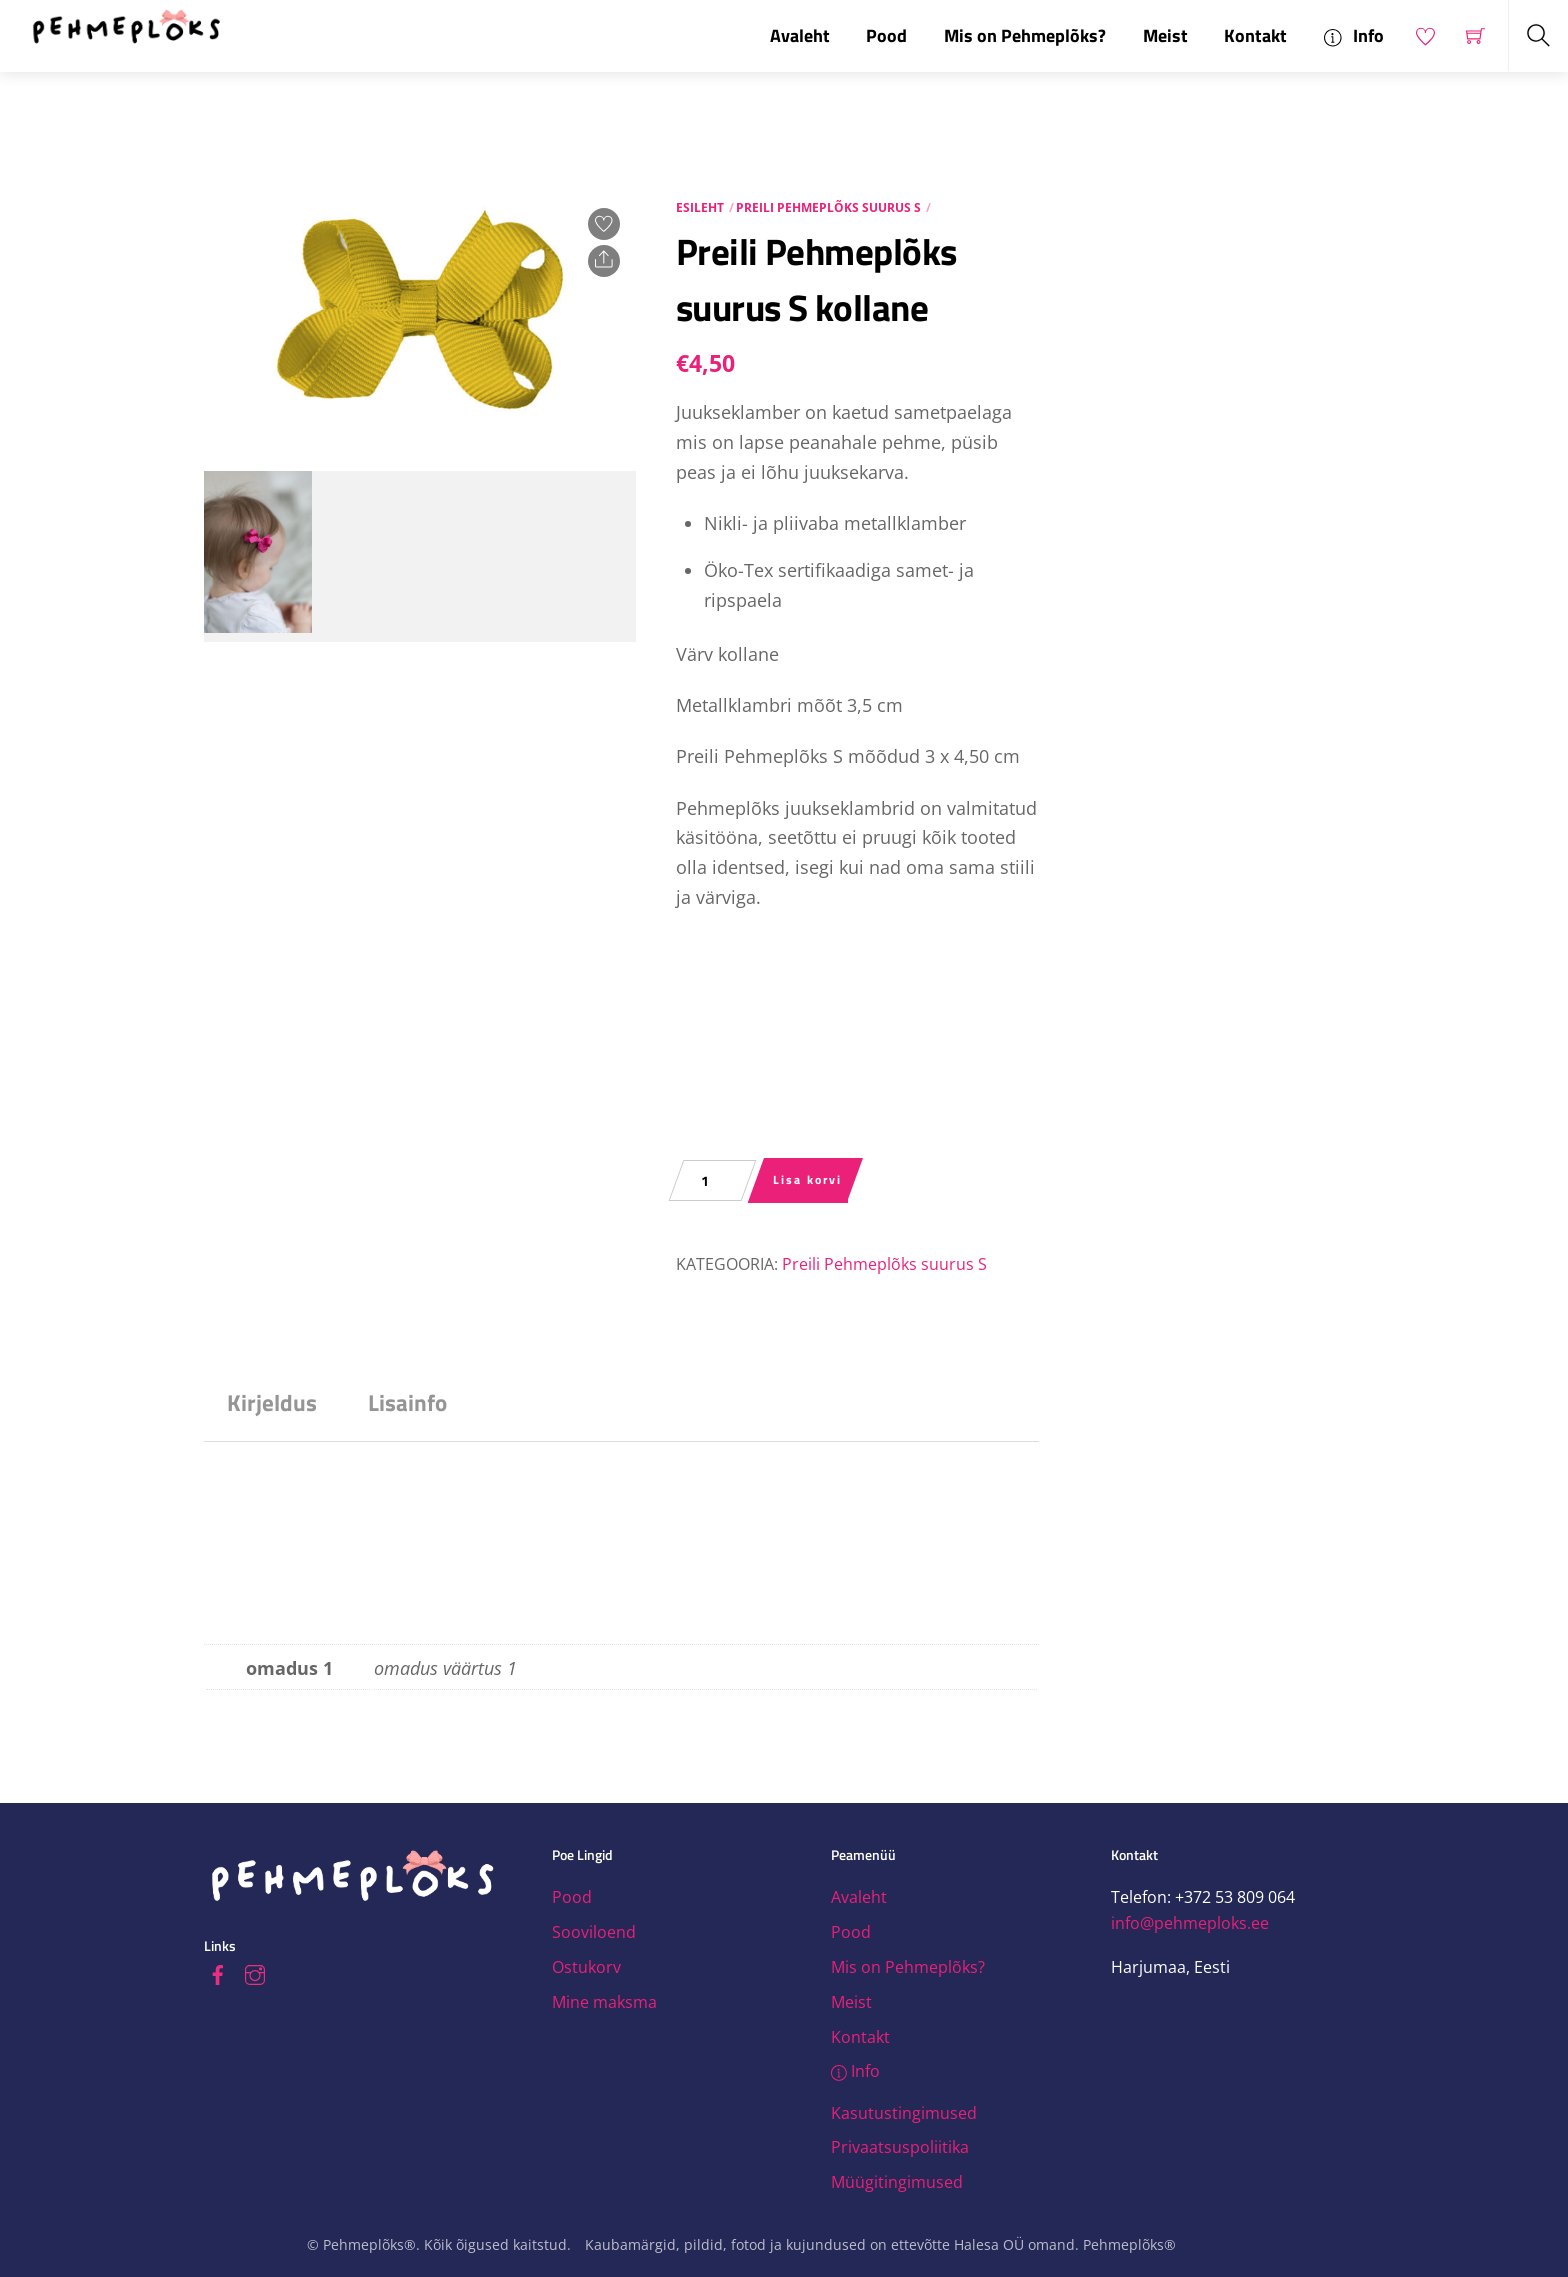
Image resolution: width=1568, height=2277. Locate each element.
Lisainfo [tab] (407, 1402)
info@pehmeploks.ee (1190, 1923)
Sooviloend (594, 1932)
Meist (1165, 35)
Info (1354, 35)
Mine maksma (604, 2002)
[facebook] (218, 1972)
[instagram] (255, 1972)
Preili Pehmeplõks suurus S (828, 207)
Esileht (700, 207)
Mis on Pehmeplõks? (1025, 35)
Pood (886, 35)
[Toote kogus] (712, 1180)
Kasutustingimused (904, 2113)
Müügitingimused (897, 2182)
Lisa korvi (807, 1179)
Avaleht (800, 35)
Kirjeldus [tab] (272, 1402)
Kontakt (1255, 35)
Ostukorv (586, 1967)
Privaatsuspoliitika (900, 2147)
